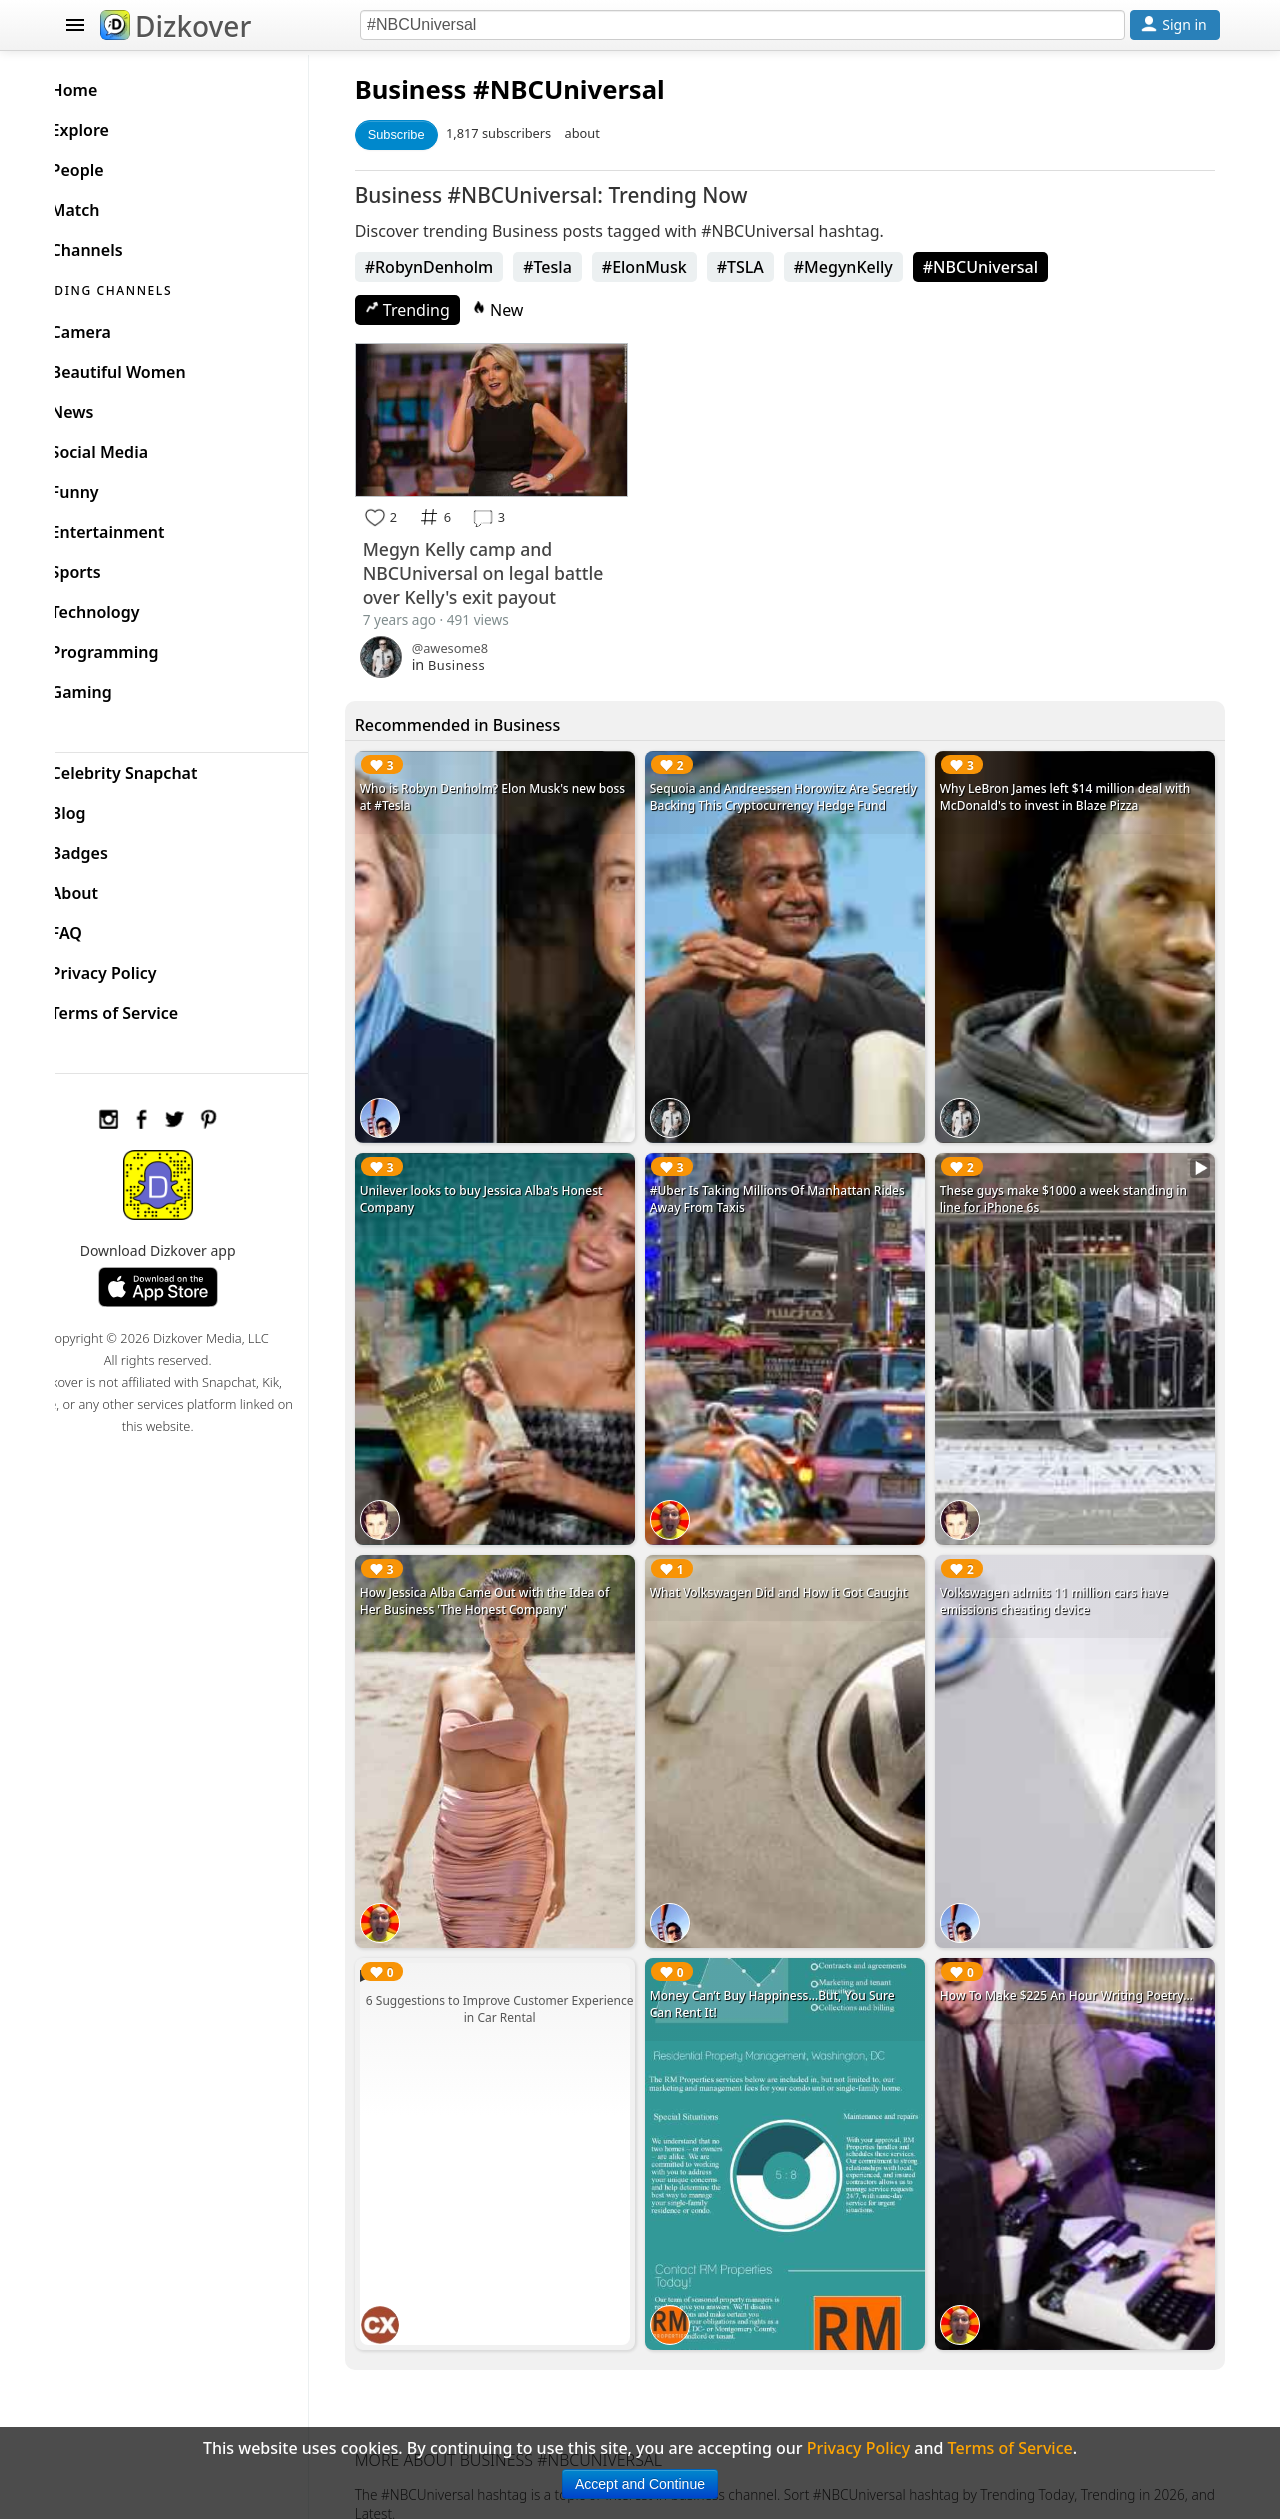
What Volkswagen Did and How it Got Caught (799, 1558)
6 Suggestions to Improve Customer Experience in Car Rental (525, 1960)
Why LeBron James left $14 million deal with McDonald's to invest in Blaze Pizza (1075, 792)
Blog (100, 808)
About (106, 888)
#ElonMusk (674, 267)
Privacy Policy (136, 968)
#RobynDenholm (459, 267)
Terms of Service (146, 1008)
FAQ (98, 928)
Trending (437, 310)
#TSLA (770, 267)
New (528, 310)
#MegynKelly (873, 267)
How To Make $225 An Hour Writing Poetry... (1076, 1946)
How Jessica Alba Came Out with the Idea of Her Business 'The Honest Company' (515, 1567)
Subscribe (426, 134)
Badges (111, 848)
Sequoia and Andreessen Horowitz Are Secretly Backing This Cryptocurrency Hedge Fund (796, 800)
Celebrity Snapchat (156, 768)
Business (441, 89)
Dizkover (175, 26)
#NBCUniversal (1010, 267)
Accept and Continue (640, 2484)
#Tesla (578, 267)
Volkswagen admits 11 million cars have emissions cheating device (1064, 1567)
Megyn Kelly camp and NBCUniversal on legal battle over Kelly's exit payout (513, 568)
